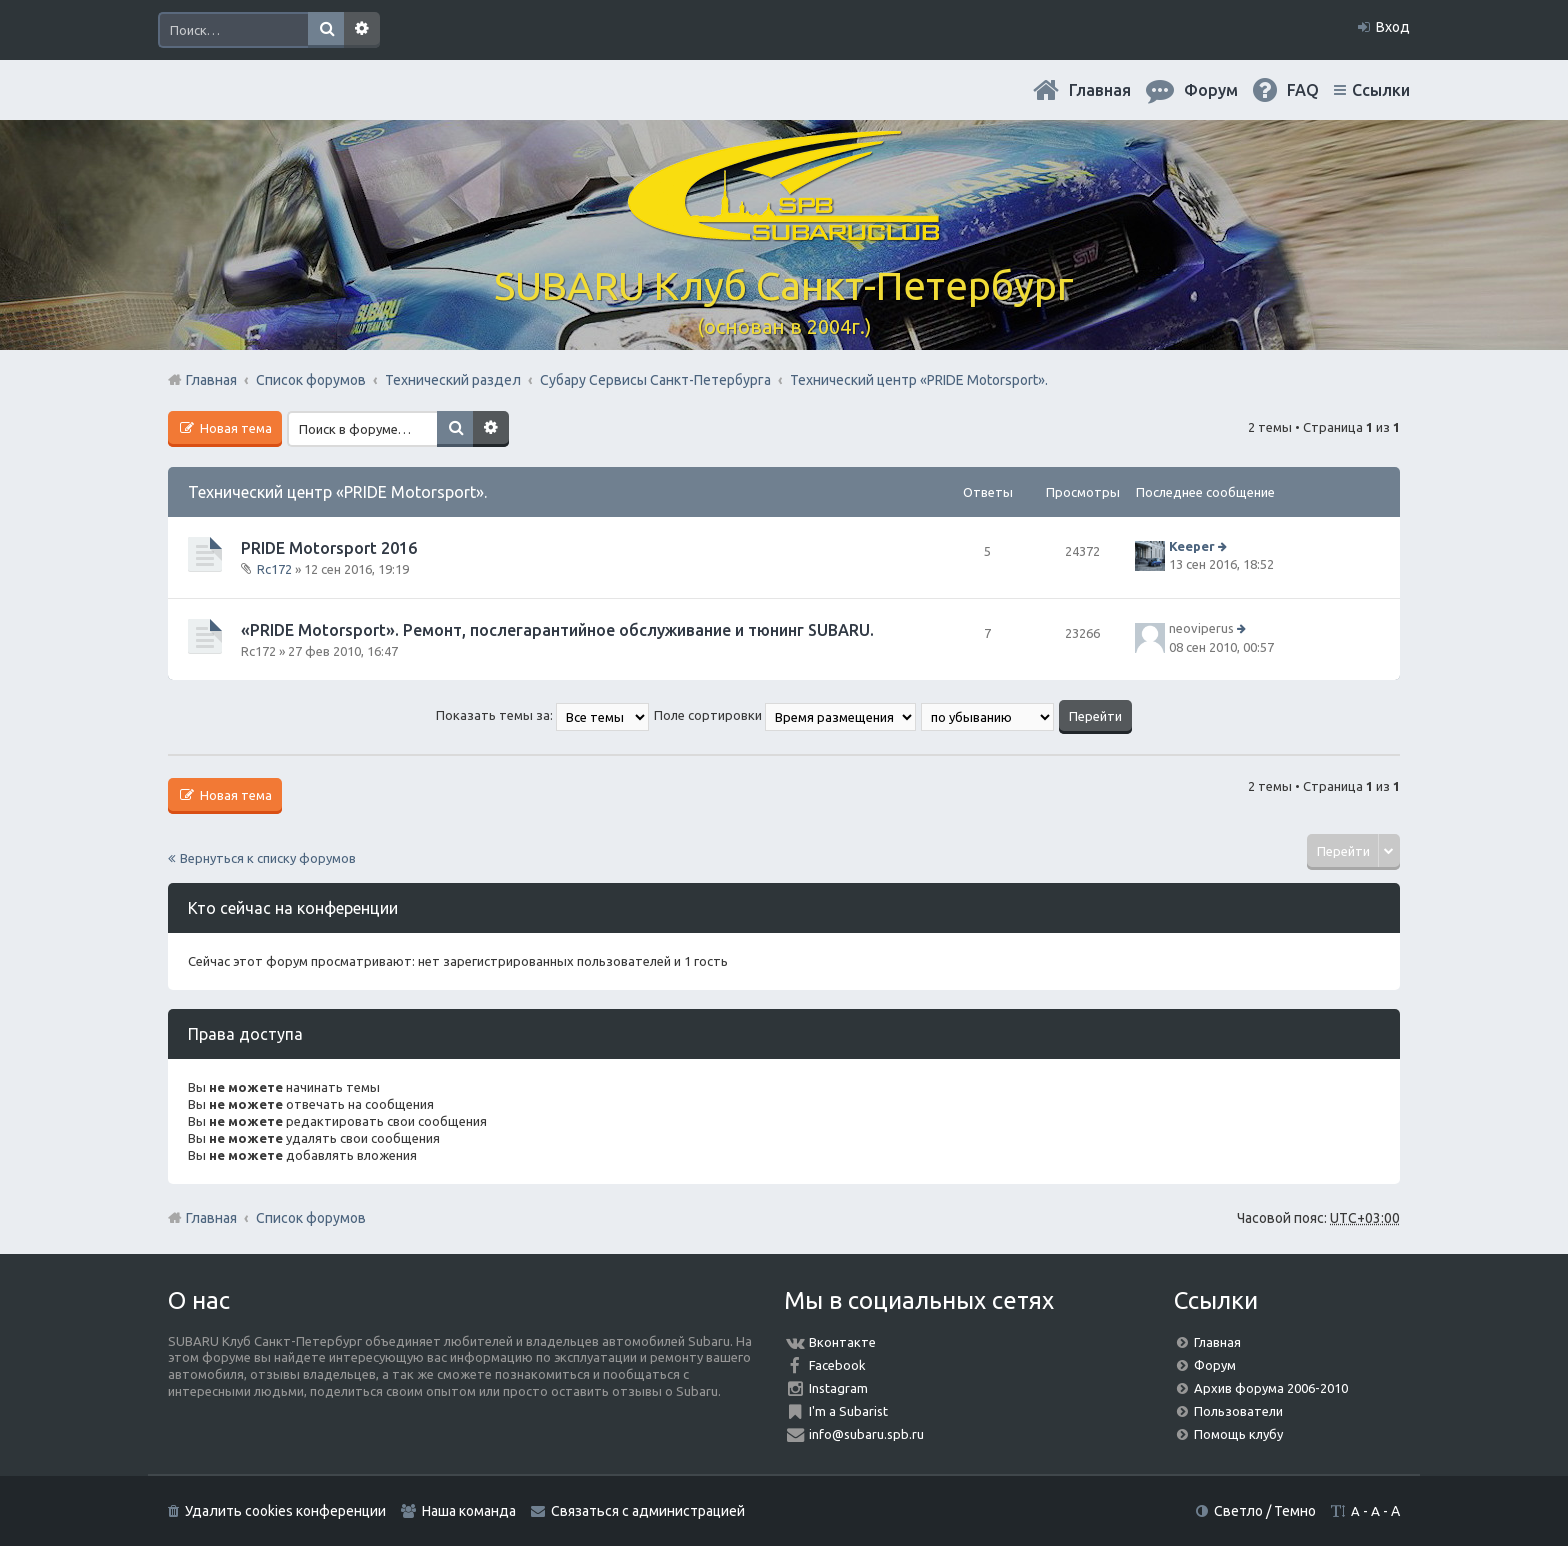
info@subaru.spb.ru (866, 1434)
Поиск (326, 30)
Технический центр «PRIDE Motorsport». (337, 492)
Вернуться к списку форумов (268, 858)
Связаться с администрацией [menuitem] (648, 1511)
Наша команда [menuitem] (469, 1511)
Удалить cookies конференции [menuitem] (285, 1511)
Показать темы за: (542, 715)
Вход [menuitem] (1393, 27)
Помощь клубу (1238, 1434)
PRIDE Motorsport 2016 (329, 548)
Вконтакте (842, 1342)
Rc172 (274, 569)
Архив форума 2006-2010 (1271, 1388)
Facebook (837, 1365)
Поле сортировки (785, 715)
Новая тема (234, 428)
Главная (1100, 90)
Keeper (1192, 546)
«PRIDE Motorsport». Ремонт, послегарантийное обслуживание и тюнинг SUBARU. (557, 630)
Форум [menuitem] (1211, 90)
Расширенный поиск (362, 30)
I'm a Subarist (848, 1411)
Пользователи (1238, 1411)
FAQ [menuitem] (1303, 90)
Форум (1215, 1365)
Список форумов (311, 1218)
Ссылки (1381, 90)
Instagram (838, 1388)
